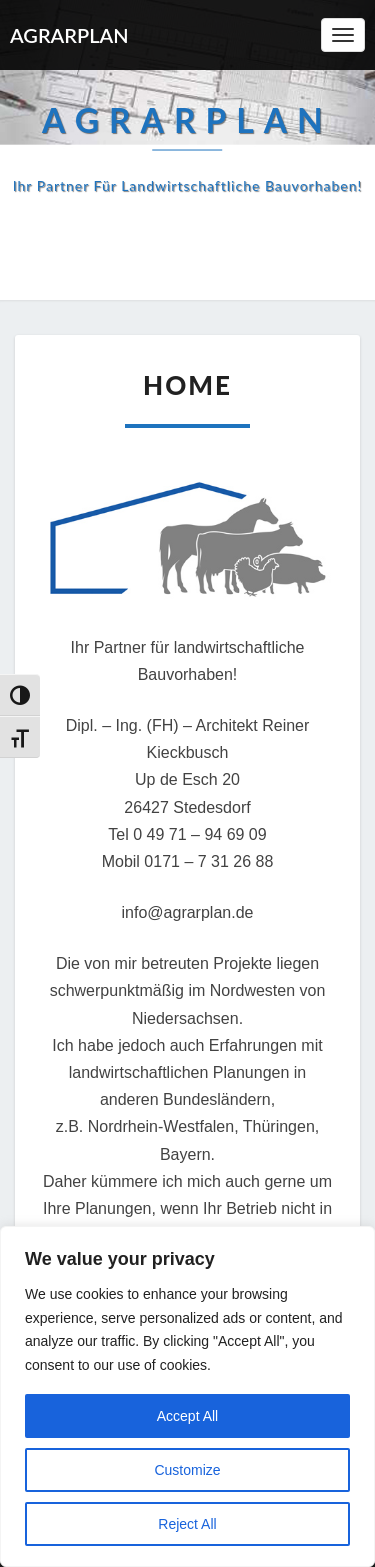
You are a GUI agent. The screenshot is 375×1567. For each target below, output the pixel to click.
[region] (187, 1396)
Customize (187, 1470)
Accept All (187, 1416)
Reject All (187, 1524)
